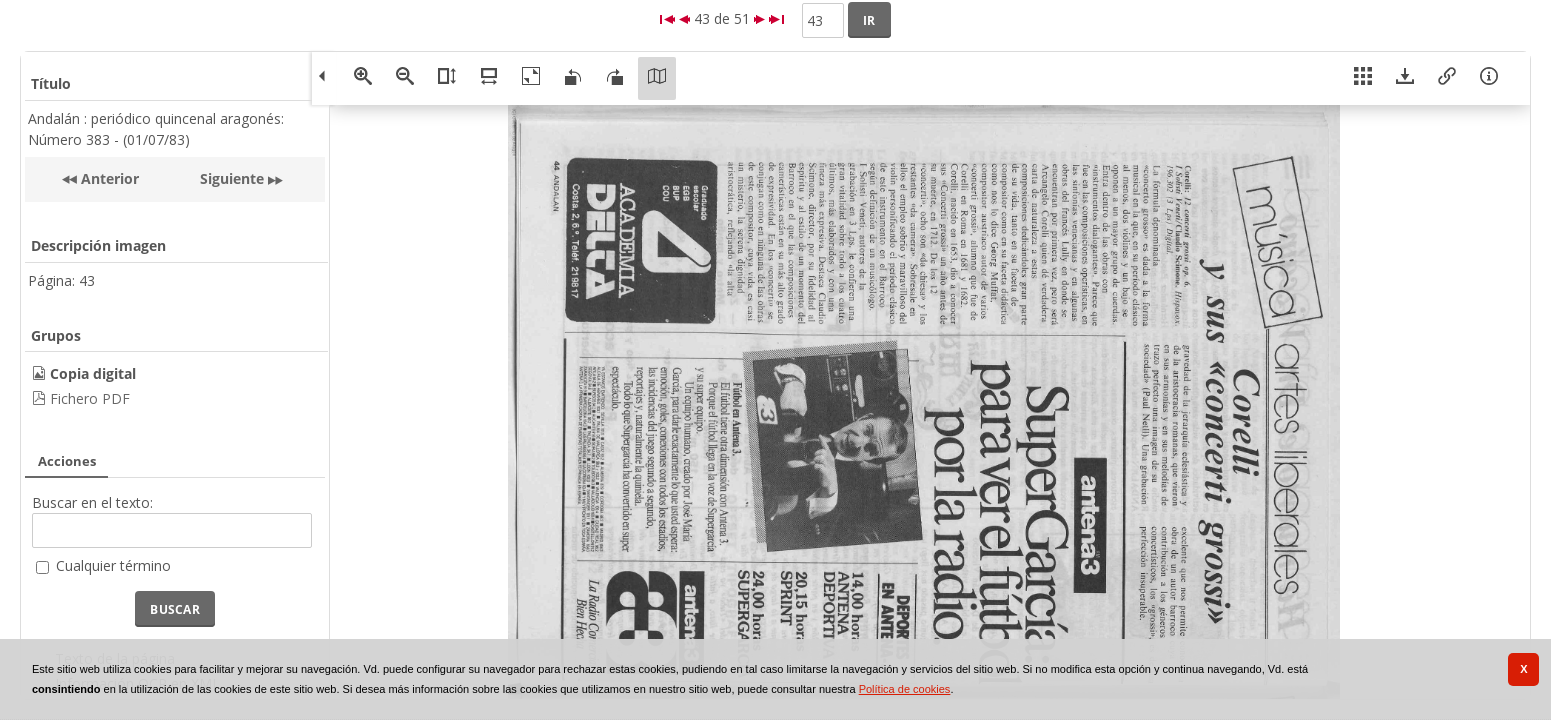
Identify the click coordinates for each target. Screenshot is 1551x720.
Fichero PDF (90, 398)
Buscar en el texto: (92, 502)
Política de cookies (905, 689)
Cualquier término (113, 565)
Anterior (108, 178)
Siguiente (232, 178)
